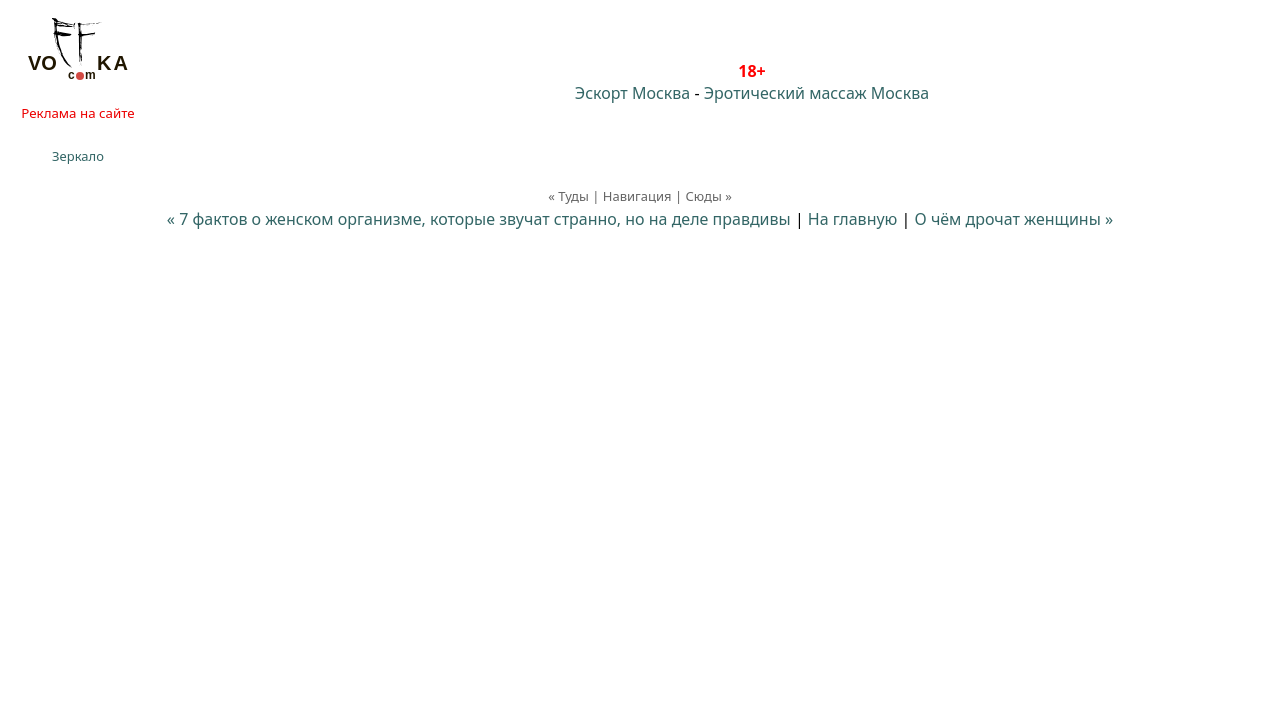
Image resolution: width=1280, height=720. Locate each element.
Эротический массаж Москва (816, 93)
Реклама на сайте (77, 113)
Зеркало (78, 156)
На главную (853, 219)
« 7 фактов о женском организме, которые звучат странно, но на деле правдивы (479, 219)
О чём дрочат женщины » (1014, 219)
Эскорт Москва (632, 93)
